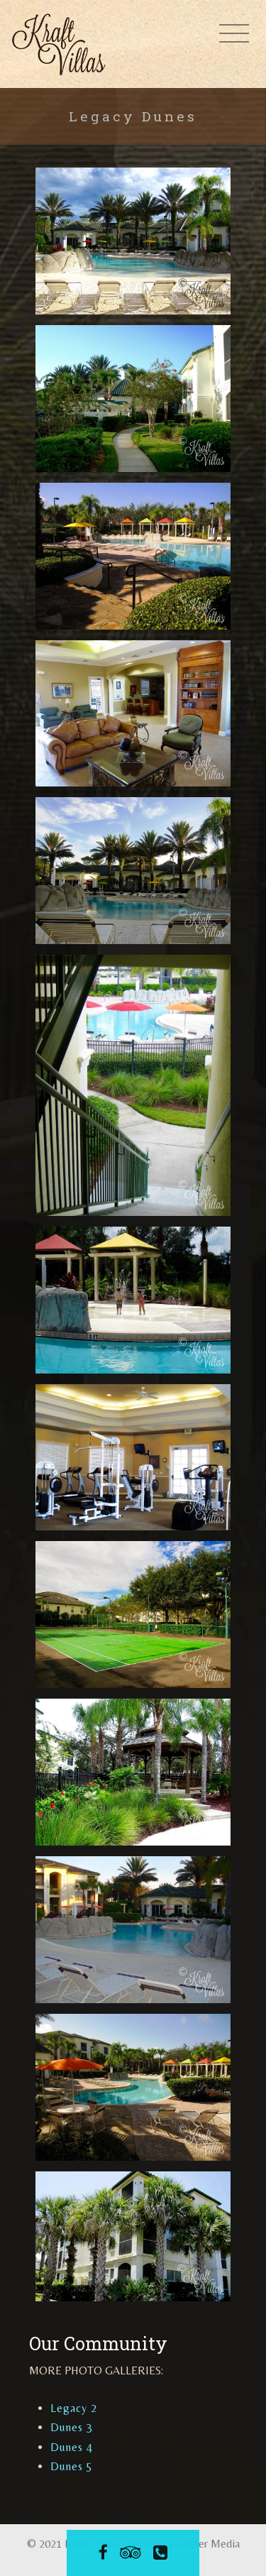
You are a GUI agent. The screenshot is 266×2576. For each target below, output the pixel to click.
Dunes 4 (71, 2447)
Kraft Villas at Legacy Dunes (62, 44)
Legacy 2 (73, 2408)
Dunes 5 (71, 2466)
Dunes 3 (71, 2427)
